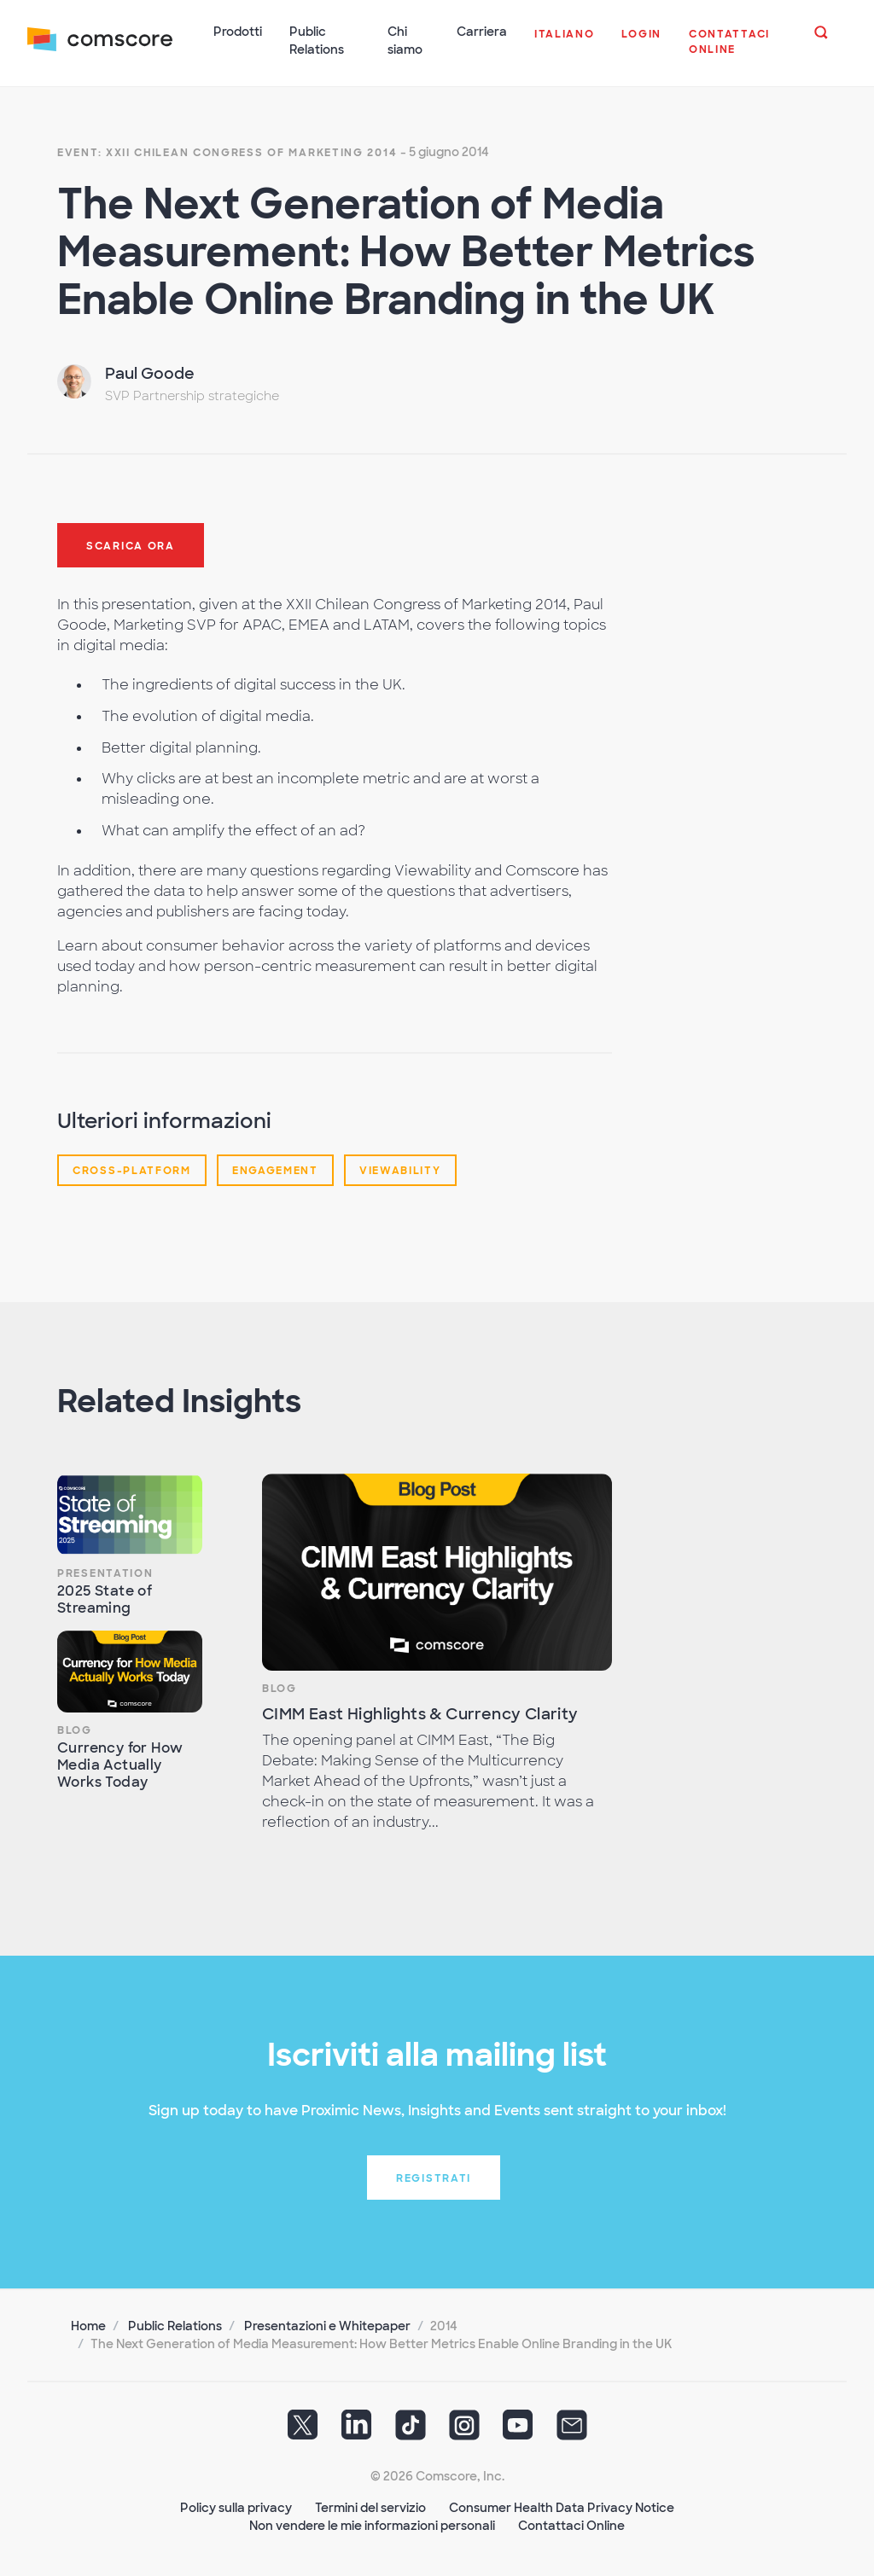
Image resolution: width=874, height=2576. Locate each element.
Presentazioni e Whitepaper (327, 2326)
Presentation (105, 1573)
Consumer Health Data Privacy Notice (561, 2507)
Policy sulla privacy (236, 2507)
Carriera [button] (482, 31)
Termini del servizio (370, 2507)
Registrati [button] (433, 2178)
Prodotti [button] (237, 31)
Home (88, 2326)
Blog (74, 1730)
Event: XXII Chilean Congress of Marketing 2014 (227, 153)
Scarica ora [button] (130, 546)
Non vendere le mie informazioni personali (372, 2525)
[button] (565, 42)
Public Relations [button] (316, 40)
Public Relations (175, 2326)
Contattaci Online (571, 2525)
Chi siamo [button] (404, 40)
